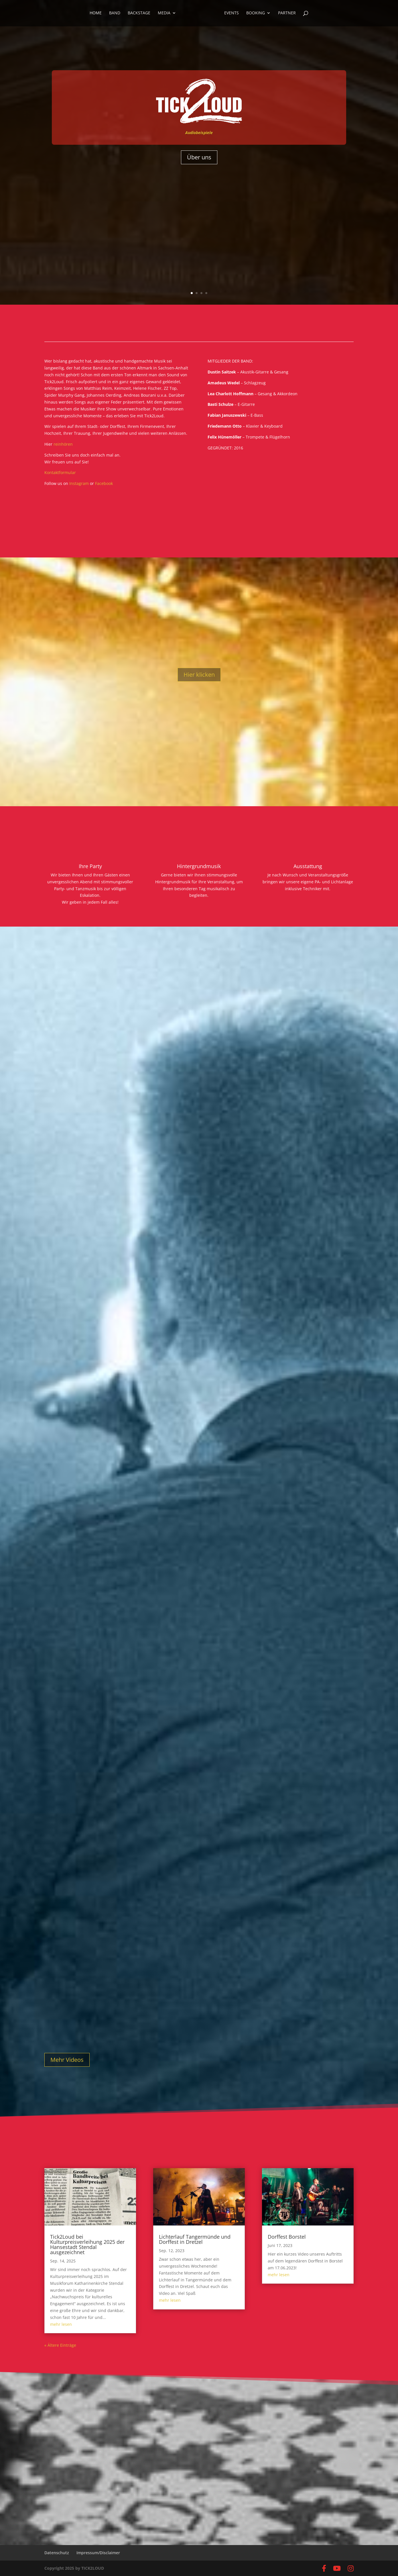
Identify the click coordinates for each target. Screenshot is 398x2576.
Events (230, 13)
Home (97, 13)
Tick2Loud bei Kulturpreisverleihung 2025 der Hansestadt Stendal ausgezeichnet (87, 2244)
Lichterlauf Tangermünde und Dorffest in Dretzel (194, 2239)
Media (165, 13)
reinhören (63, 444)
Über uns (199, 157)
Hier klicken (199, 674)
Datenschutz (56, 2552)
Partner (286, 13)
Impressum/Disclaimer (98, 2552)
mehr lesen (61, 2324)
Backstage (140, 13)
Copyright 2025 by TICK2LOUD (74, 2568)
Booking (254, 13)
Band (115, 13)
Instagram (79, 483)
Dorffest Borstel (287, 2236)
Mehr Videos (67, 2060)
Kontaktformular (60, 472)
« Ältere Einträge (60, 2345)
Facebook (104, 483)
